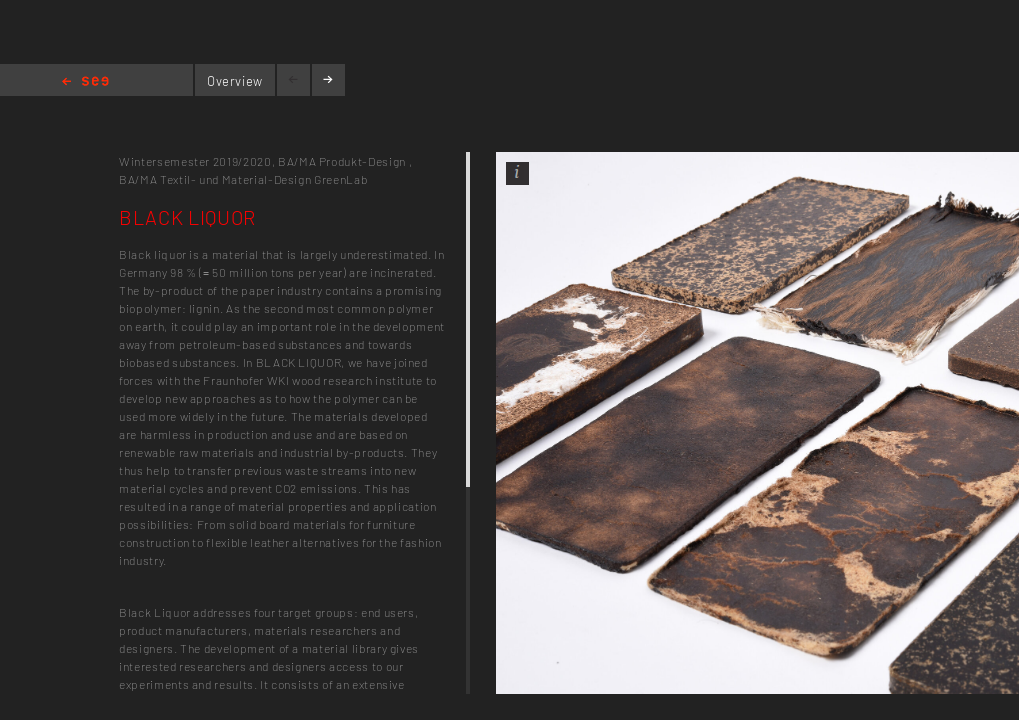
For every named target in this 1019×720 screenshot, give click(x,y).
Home (85, 82)
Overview (235, 81)
